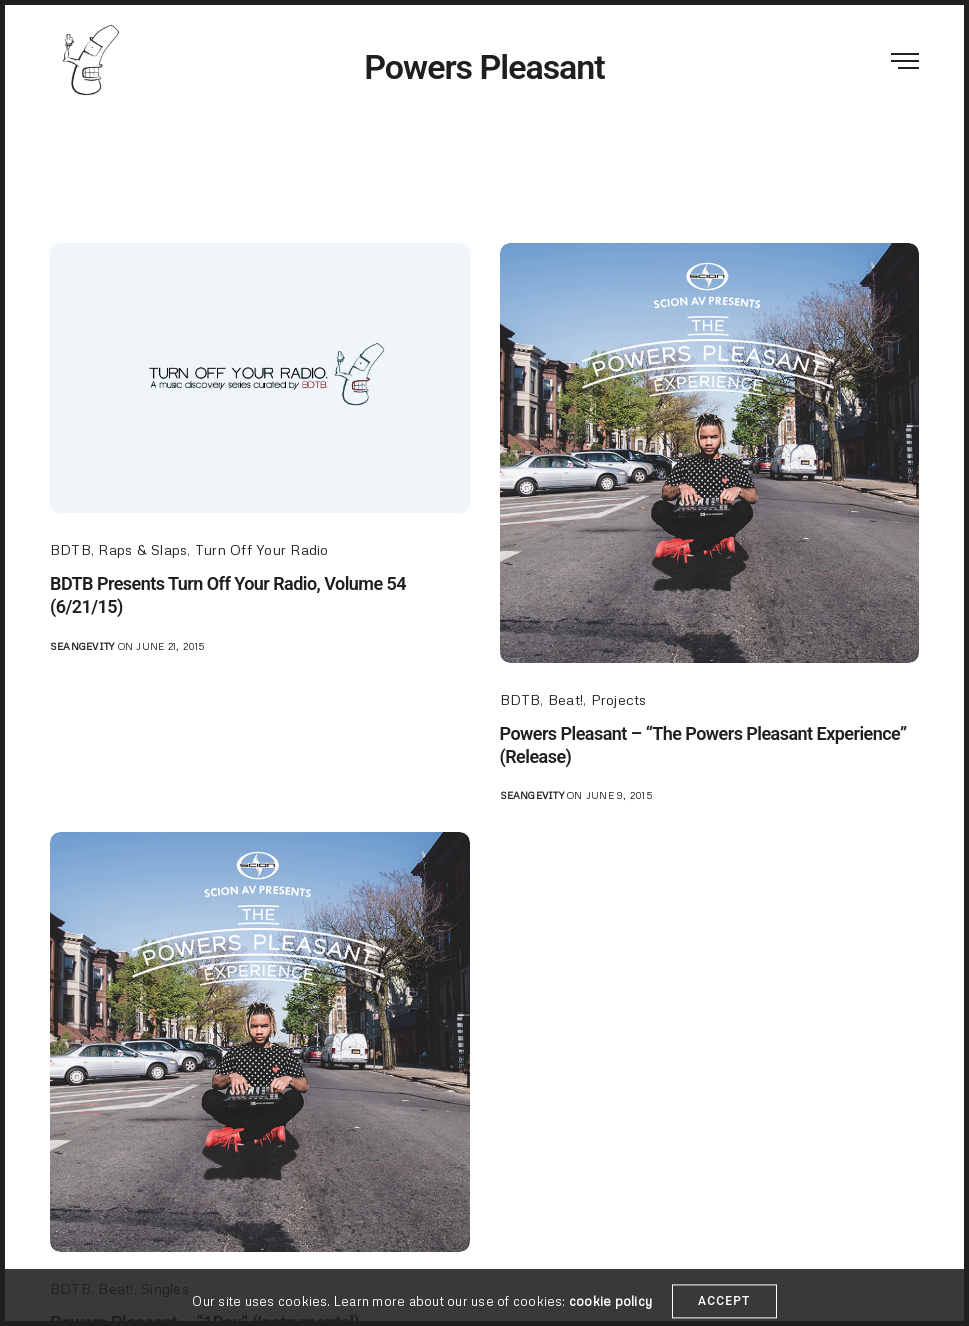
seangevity (82, 646)
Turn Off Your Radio (262, 549)
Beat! (565, 699)
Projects (619, 699)
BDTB (70, 549)
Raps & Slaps (142, 549)
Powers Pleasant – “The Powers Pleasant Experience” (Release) (703, 745)
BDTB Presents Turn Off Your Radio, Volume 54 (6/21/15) (228, 595)
